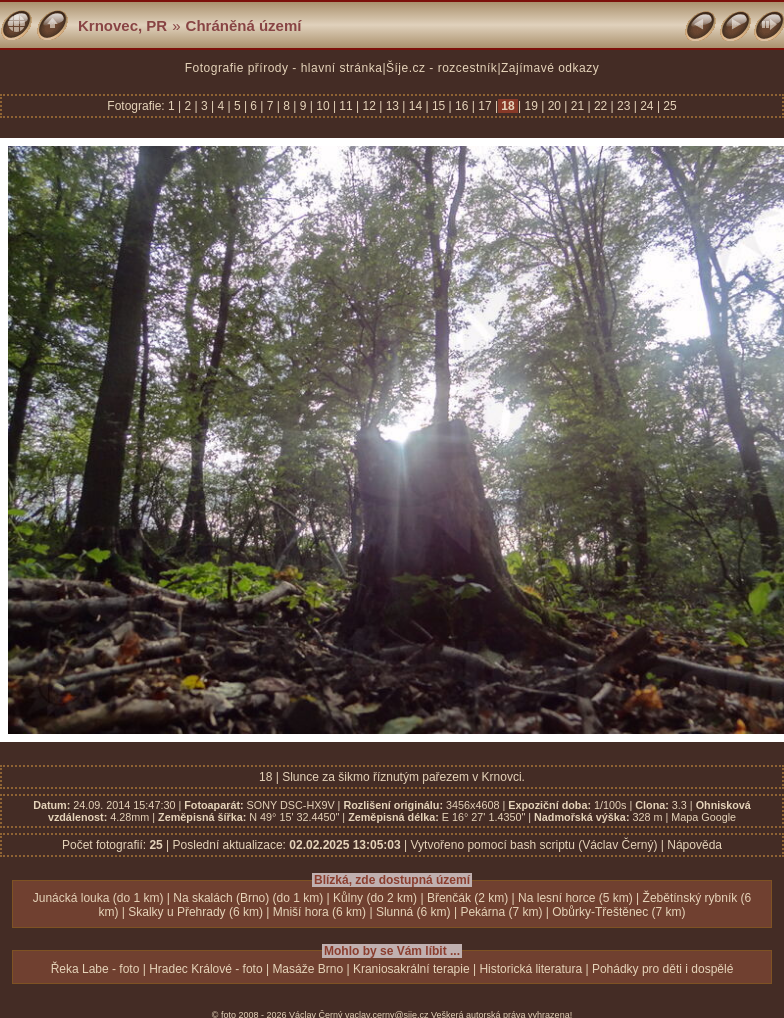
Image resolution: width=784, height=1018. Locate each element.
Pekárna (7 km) (501, 912)
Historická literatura (530, 969)
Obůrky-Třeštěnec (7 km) (618, 912)
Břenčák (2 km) (467, 898)
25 (668, 106)
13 (392, 106)
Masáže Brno (307, 969)
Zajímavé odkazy (550, 68)
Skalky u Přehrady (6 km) (195, 912)
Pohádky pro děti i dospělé (662, 969)
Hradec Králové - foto (205, 969)
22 (601, 106)
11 (346, 106)
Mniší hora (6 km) (319, 912)
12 (369, 106)
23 (624, 106)
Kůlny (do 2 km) (375, 898)
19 (531, 106)
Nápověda (694, 845)
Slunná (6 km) (413, 912)
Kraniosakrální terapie (411, 969)
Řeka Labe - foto (95, 969)
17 (485, 106)
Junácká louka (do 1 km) (98, 898)
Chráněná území (244, 25)
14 (415, 106)
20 (554, 106)
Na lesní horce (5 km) (575, 898)
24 (647, 106)
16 (462, 106)
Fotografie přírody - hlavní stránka (284, 68)
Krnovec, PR (122, 25)
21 (577, 106)
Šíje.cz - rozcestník (441, 68)
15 (439, 106)
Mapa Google (703, 817)
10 (323, 106)
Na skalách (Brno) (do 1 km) (248, 898)
